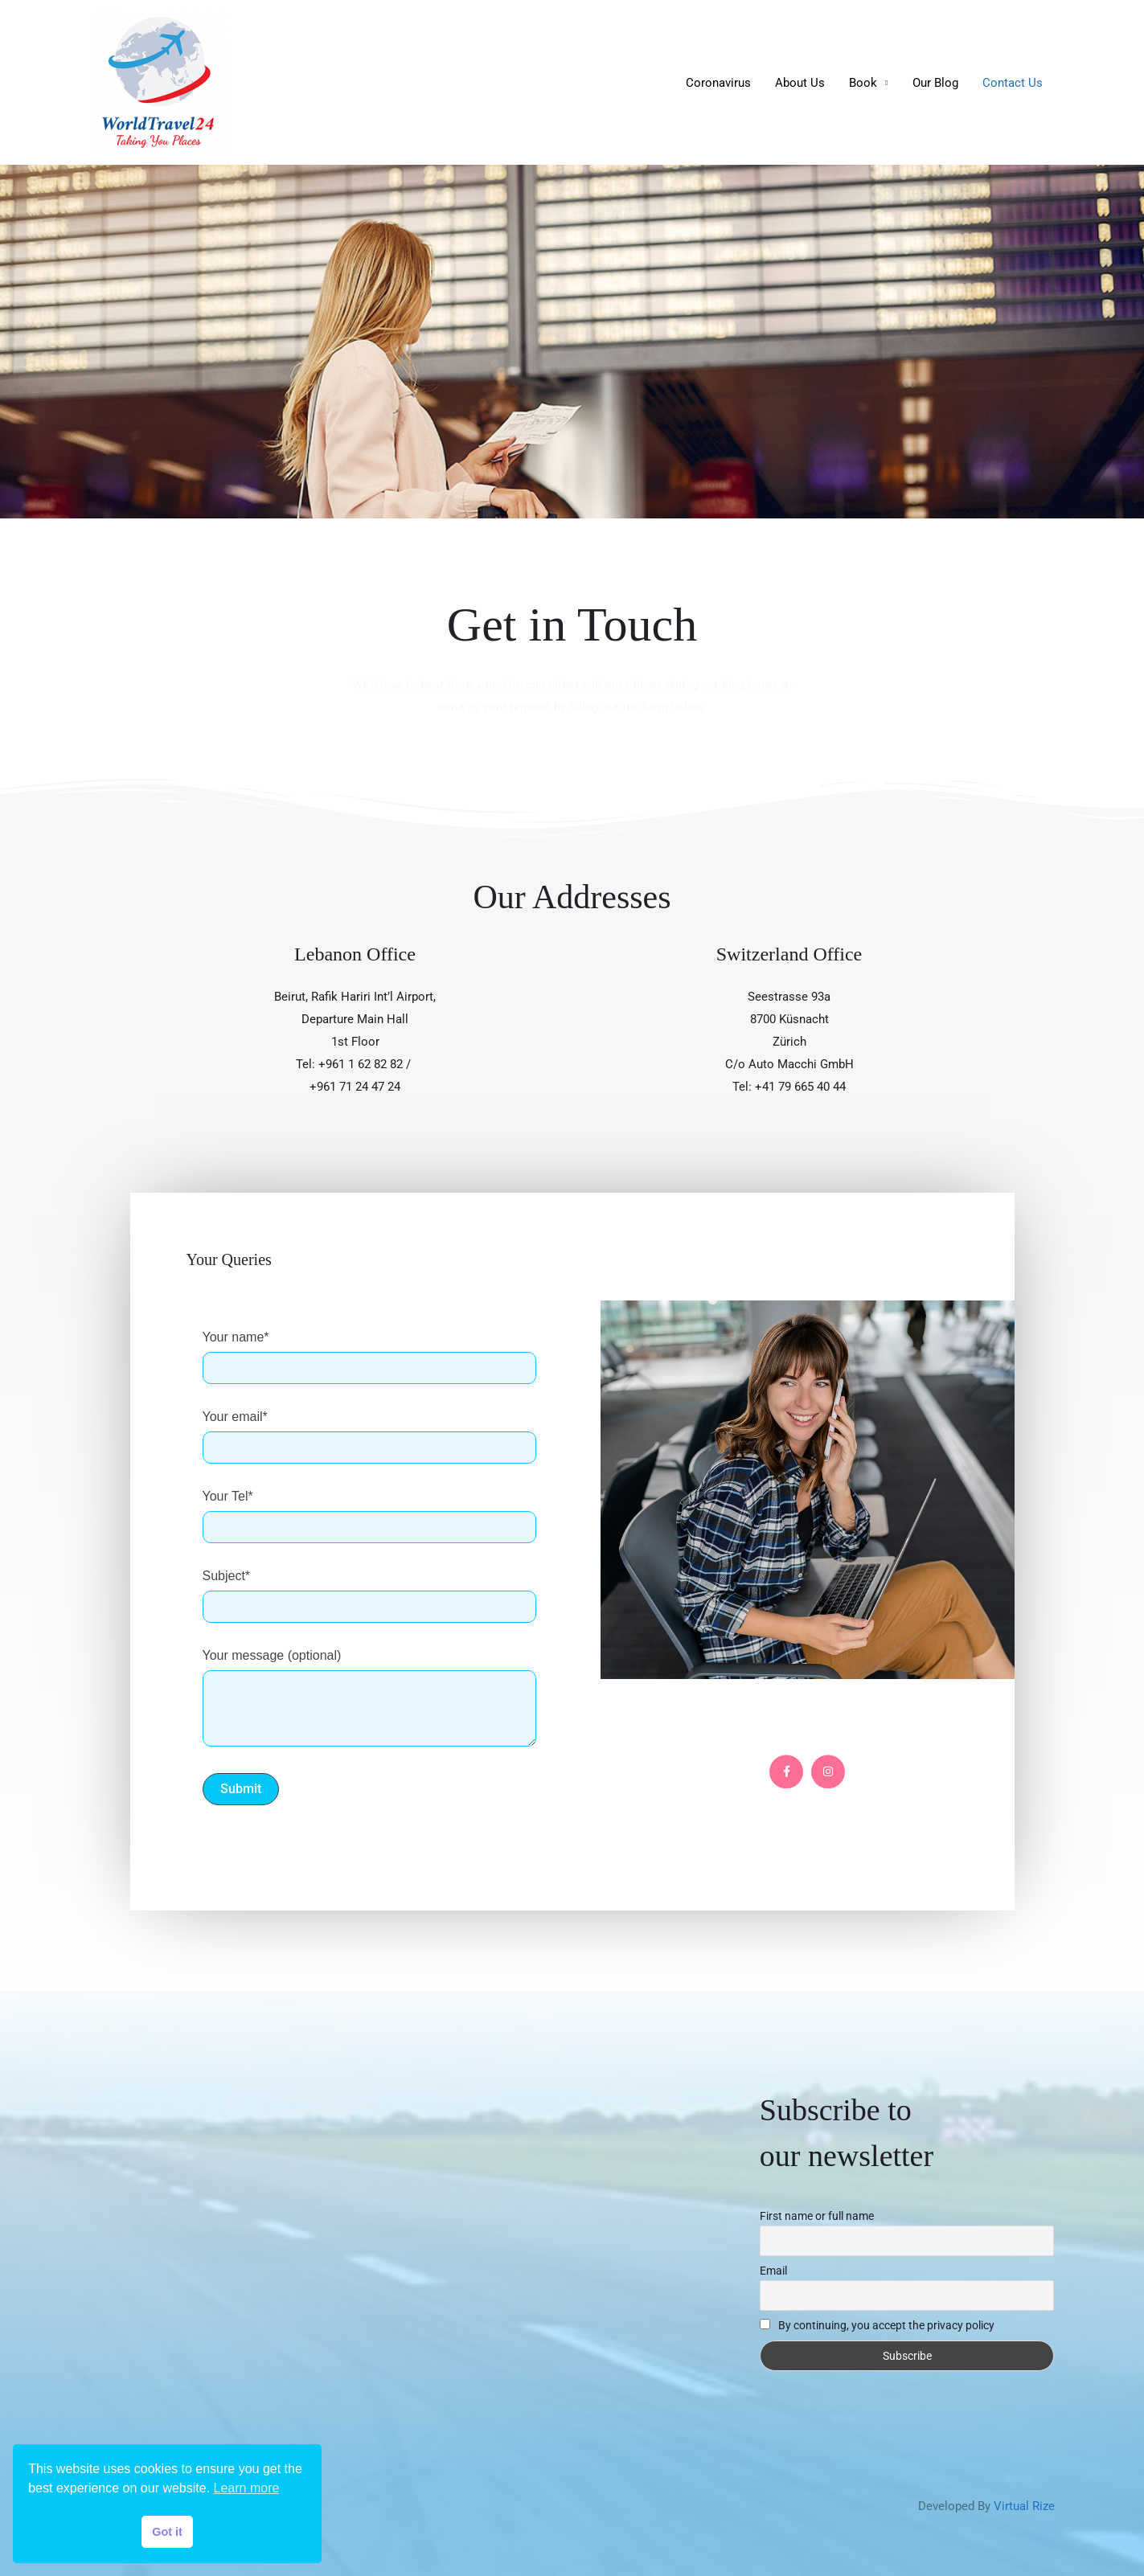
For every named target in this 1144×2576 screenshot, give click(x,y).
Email (773, 2270)
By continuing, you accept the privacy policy (877, 2325)
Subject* (369, 1596)
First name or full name (817, 2215)
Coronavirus (718, 83)
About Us (800, 83)
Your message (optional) (369, 1698)
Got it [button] (167, 2531)
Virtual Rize (1024, 2506)
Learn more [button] (247, 2488)
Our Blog (935, 83)
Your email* (369, 1437)
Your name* (369, 1357)
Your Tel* (369, 1516)
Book (863, 83)
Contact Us (1012, 83)
